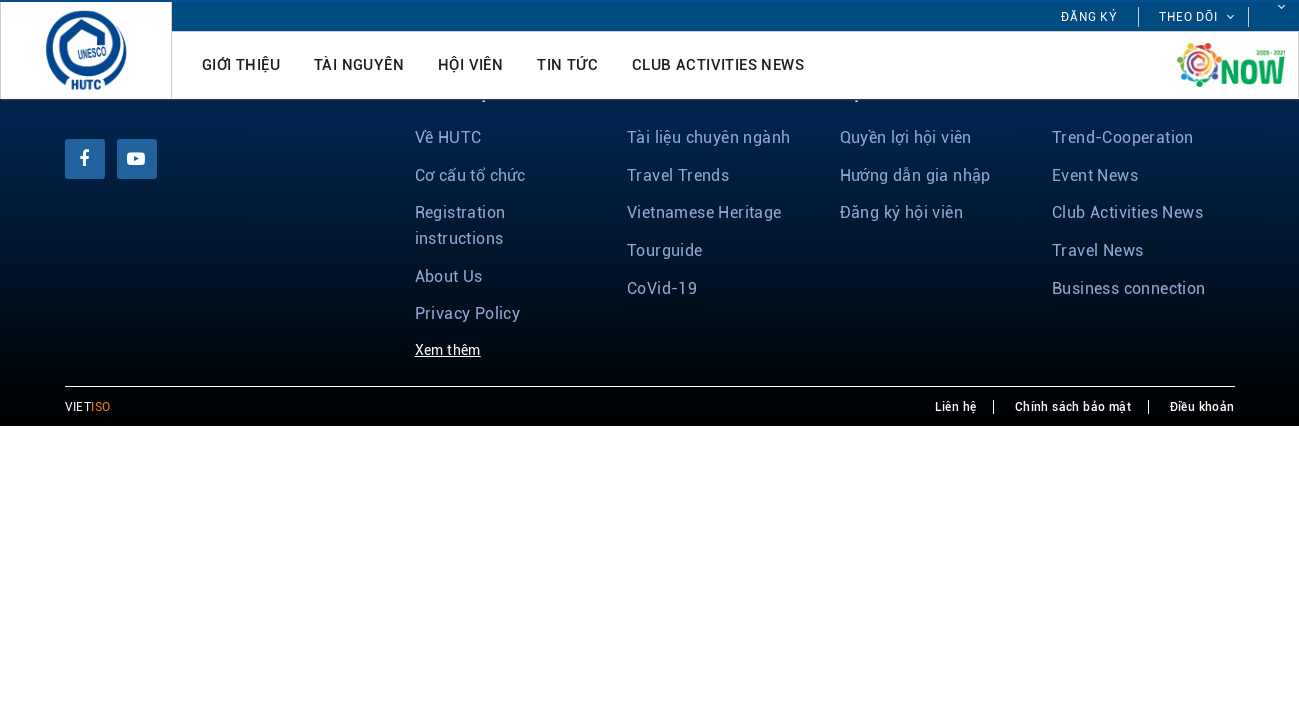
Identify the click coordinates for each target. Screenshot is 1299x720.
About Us (449, 276)
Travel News (1097, 250)
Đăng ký (1089, 17)
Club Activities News (718, 65)
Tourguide (665, 250)
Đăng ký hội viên (901, 212)
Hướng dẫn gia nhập (915, 175)
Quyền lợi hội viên (906, 137)
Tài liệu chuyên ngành (708, 137)
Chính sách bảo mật (1073, 407)
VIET (88, 407)
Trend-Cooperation (1123, 137)
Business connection (1129, 288)
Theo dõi (1188, 17)
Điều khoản (1202, 407)
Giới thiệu (241, 65)
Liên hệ (956, 407)
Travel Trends (678, 175)
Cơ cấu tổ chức (470, 175)
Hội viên (470, 65)
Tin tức (567, 65)
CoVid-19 (662, 288)
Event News (1095, 175)
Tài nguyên (359, 65)
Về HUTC (448, 137)
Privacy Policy (468, 313)
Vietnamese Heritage (704, 212)
